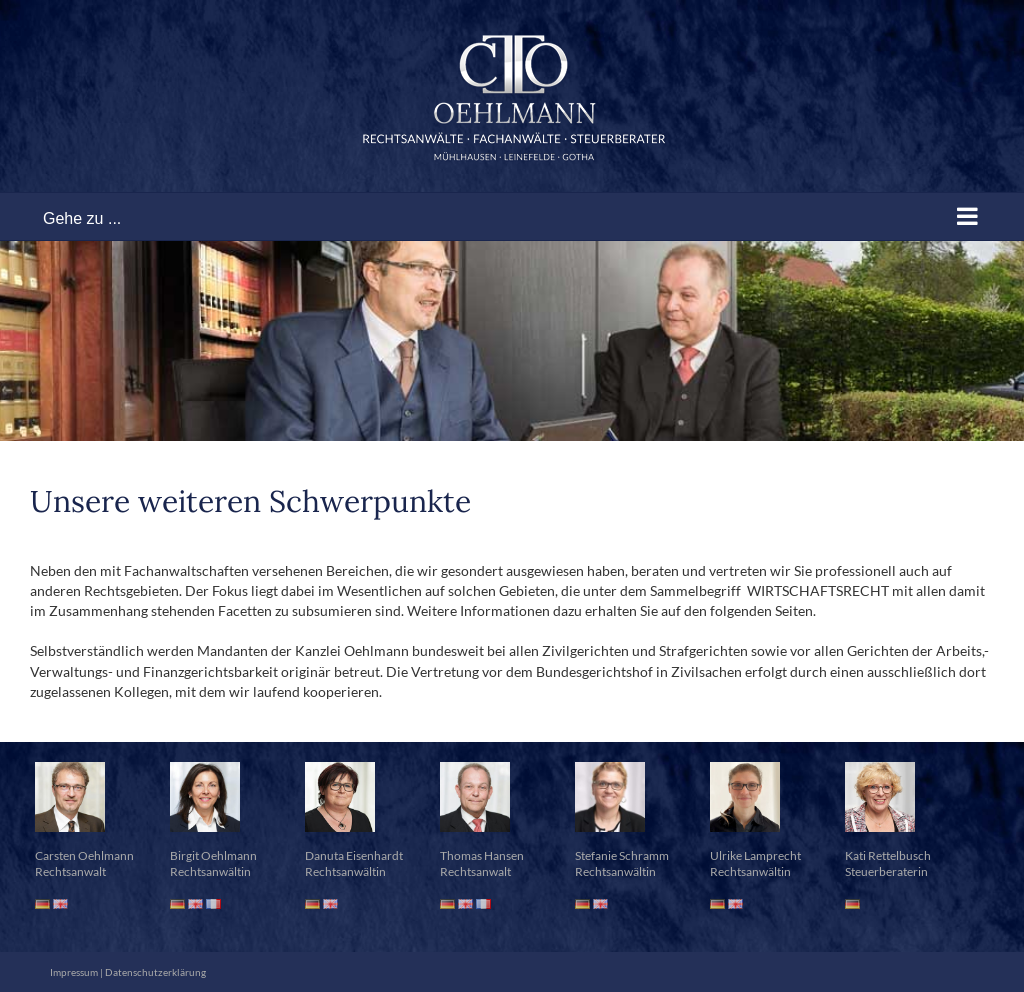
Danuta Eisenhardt (354, 855)
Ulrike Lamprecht (755, 855)
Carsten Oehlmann (84, 855)
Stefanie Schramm (622, 855)
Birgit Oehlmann (213, 855)
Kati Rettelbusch (888, 855)
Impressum (74, 972)
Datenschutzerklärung (155, 972)
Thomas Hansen (482, 855)
